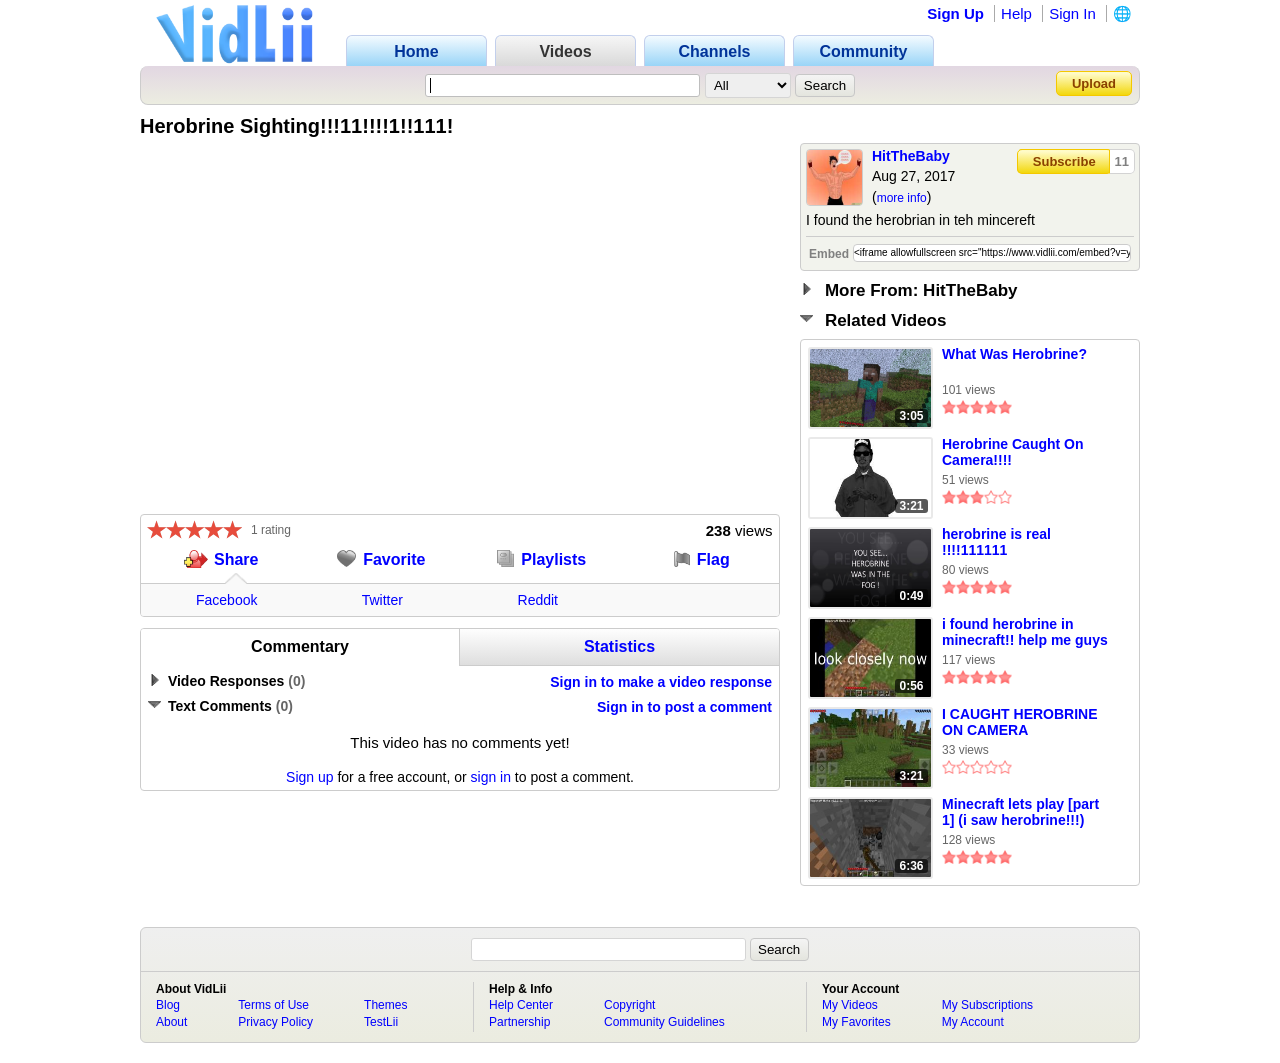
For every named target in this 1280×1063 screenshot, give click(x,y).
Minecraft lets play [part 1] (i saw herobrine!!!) (1020, 812)
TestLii (381, 1022)
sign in (491, 777)
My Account (973, 1022)
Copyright (629, 1005)
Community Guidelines (664, 1022)
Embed (829, 254)
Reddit (538, 600)
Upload (1094, 83)
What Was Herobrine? (1014, 354)
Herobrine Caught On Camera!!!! (1013, 452)
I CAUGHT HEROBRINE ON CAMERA (1020, 722)
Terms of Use (273, 1005)
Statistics (619, 646)
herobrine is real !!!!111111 (996, 542)
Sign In (1072, 13)
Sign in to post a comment (684, 707)
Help (1016, 13)
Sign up (309, 777)
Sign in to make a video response (661, 682)
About (171, 1022)
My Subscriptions (987, 1005)
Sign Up (955, 13)
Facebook (226, 600)
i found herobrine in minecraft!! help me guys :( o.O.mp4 (1025, 633)
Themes (385, 1005)
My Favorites (856, 1022)
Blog (168, 1005)
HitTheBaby (911, 156)
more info (902, 198)
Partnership (519, 1022)
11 (1122, 161)
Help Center (521, 1005)
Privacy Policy (275, 1022)
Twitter (382, 600)
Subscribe (1064, 161)
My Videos (850, 1005)
